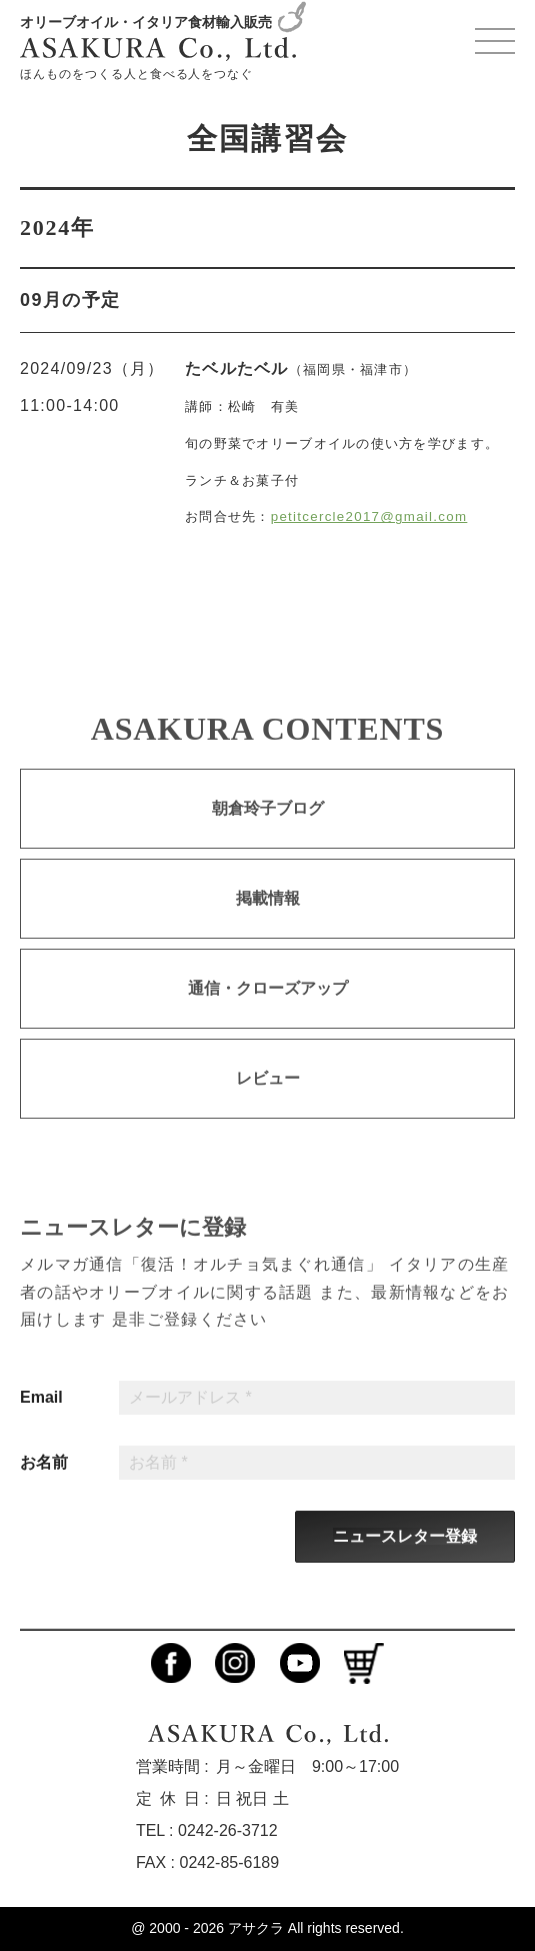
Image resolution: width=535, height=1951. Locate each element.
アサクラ (256, 1928)
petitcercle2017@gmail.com (369, 516)
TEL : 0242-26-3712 (207, 1830)
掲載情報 (268, 914)
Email (41, 1414)
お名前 (44, 1479)
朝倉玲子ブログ (268, 824)
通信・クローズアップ (268, 1004)
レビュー (268, 1094)
